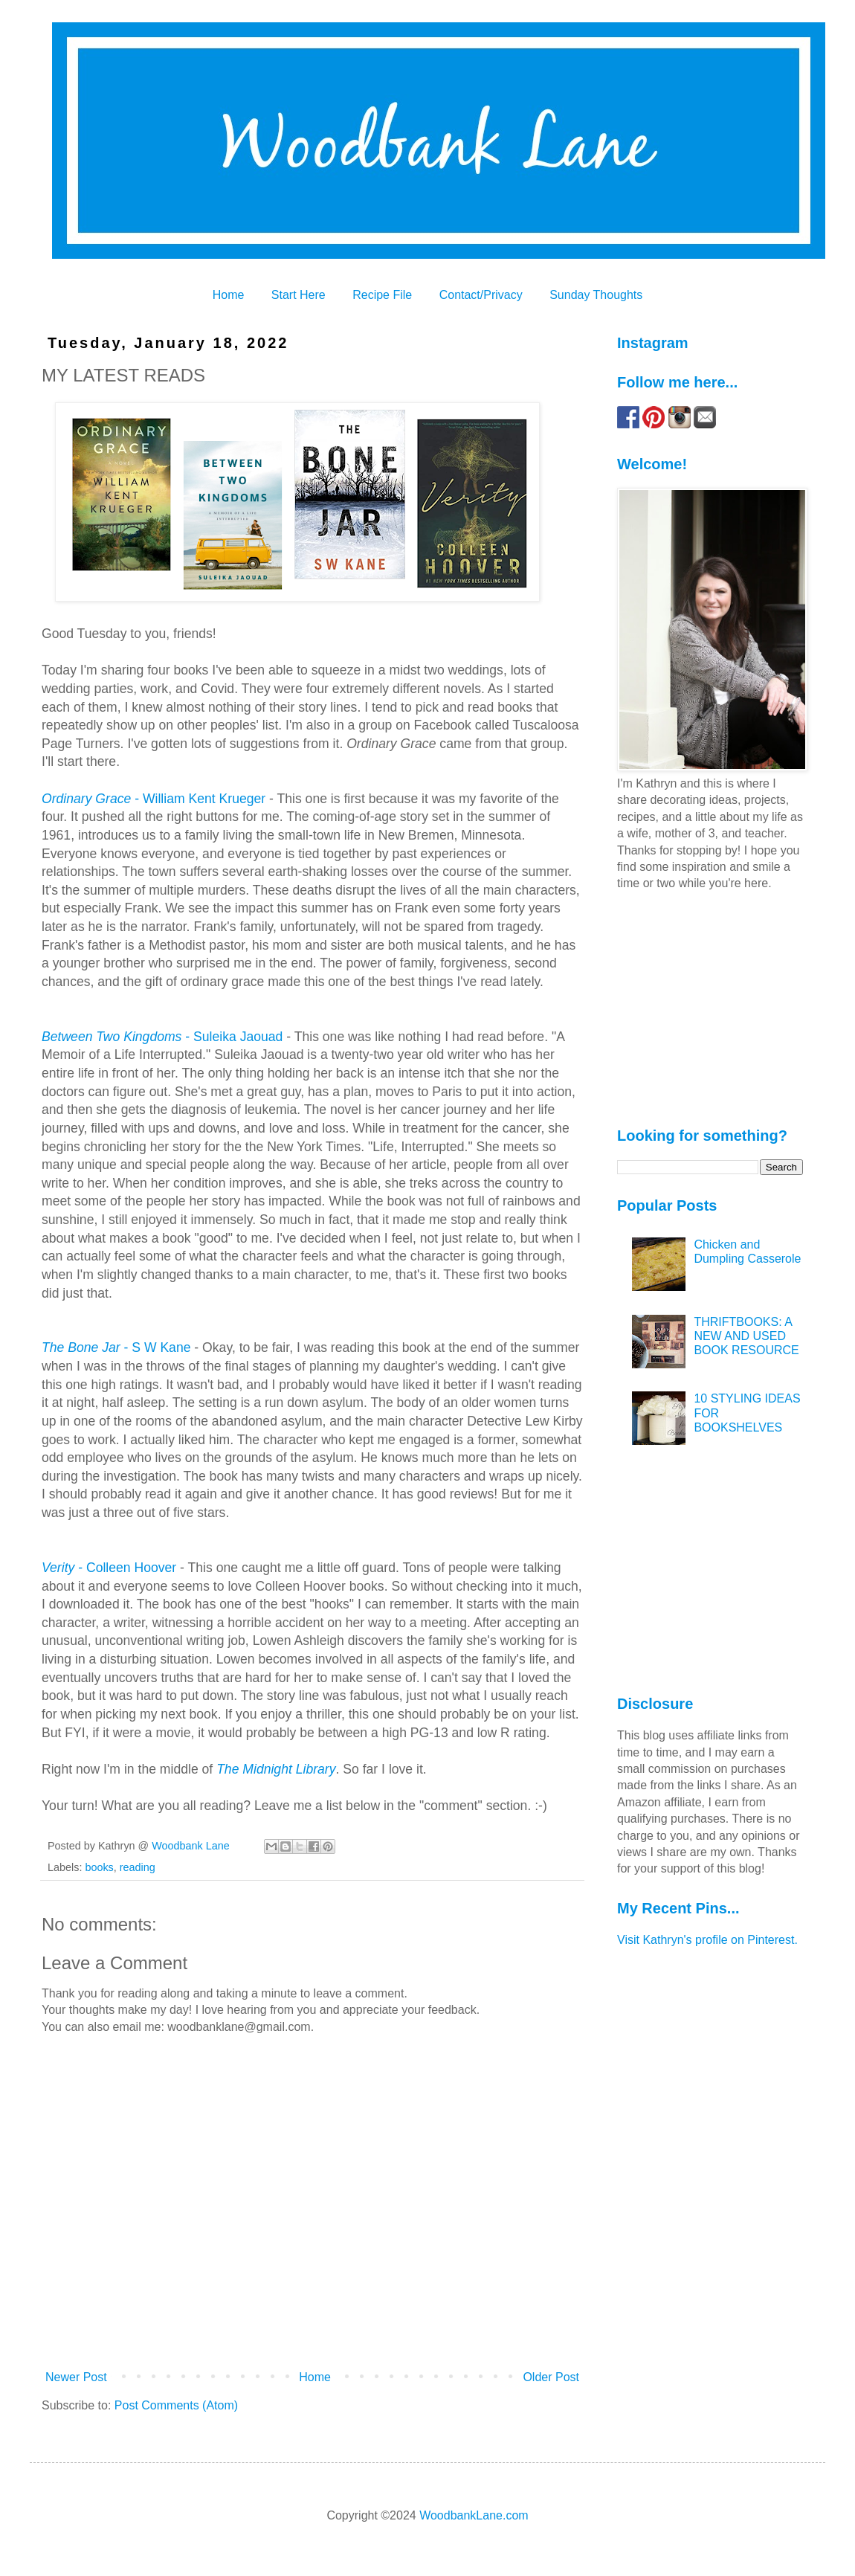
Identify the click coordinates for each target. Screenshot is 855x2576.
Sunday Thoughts (595, 295)
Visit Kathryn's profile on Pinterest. (707, 1939)
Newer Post (76, 2377)
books (99, 1867)
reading (137, 1867)
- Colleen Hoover (109, 1567)
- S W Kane (116, 1347)
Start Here (298, 295)
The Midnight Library (275, 1769)
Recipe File (382, 295)
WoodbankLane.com (473, 2515)
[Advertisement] (710, 1008)
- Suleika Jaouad (162, 1036)
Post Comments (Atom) (176, 2405)
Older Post (551, 2377)
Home (229, 295)
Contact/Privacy (481, 295)
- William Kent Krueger (153, 798)
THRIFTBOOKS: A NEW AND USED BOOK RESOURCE (746, 1336)
